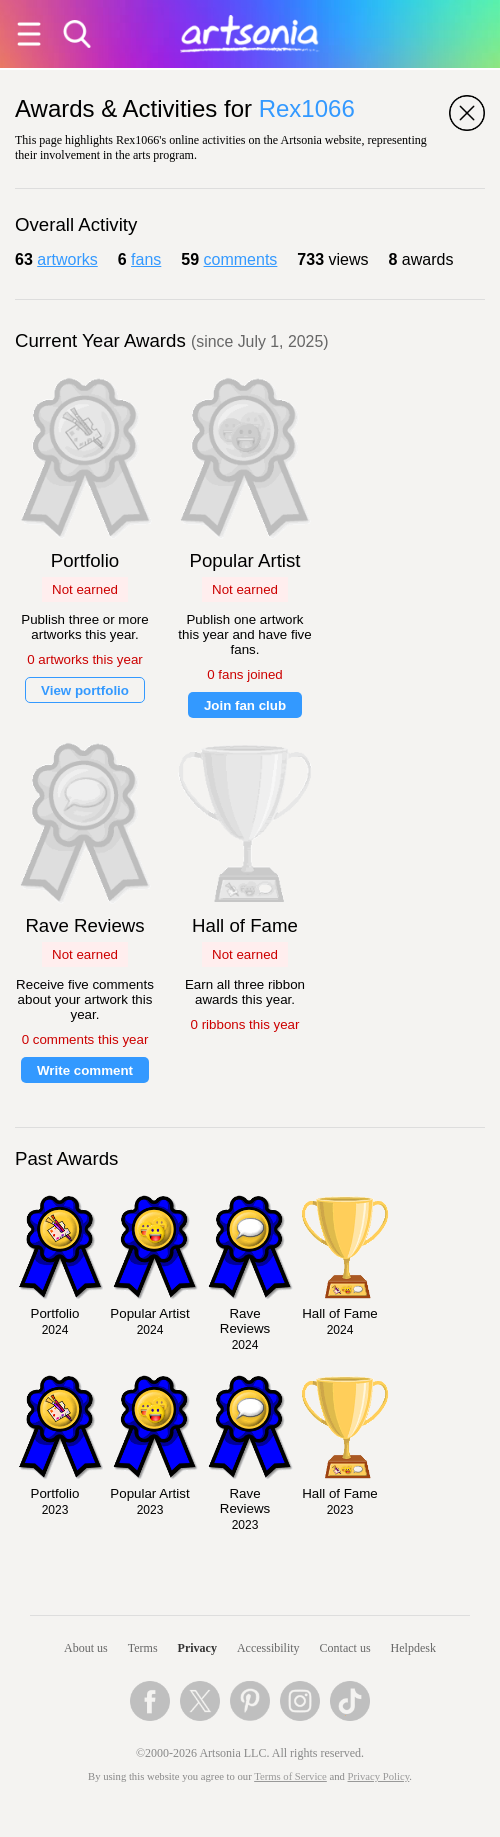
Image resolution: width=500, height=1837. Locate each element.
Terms (143, 1648)
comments (241, 259)
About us (86, 1648)
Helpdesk (413, 1648)
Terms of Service (290, 1776)
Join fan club (245, 705)
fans (146, 259)
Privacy (197, 1648)
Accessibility (268, 1648)
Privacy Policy (379, 1776)
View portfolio (85, 690)
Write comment (85, 1070)
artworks (67, 259)
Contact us (345, 1648)
